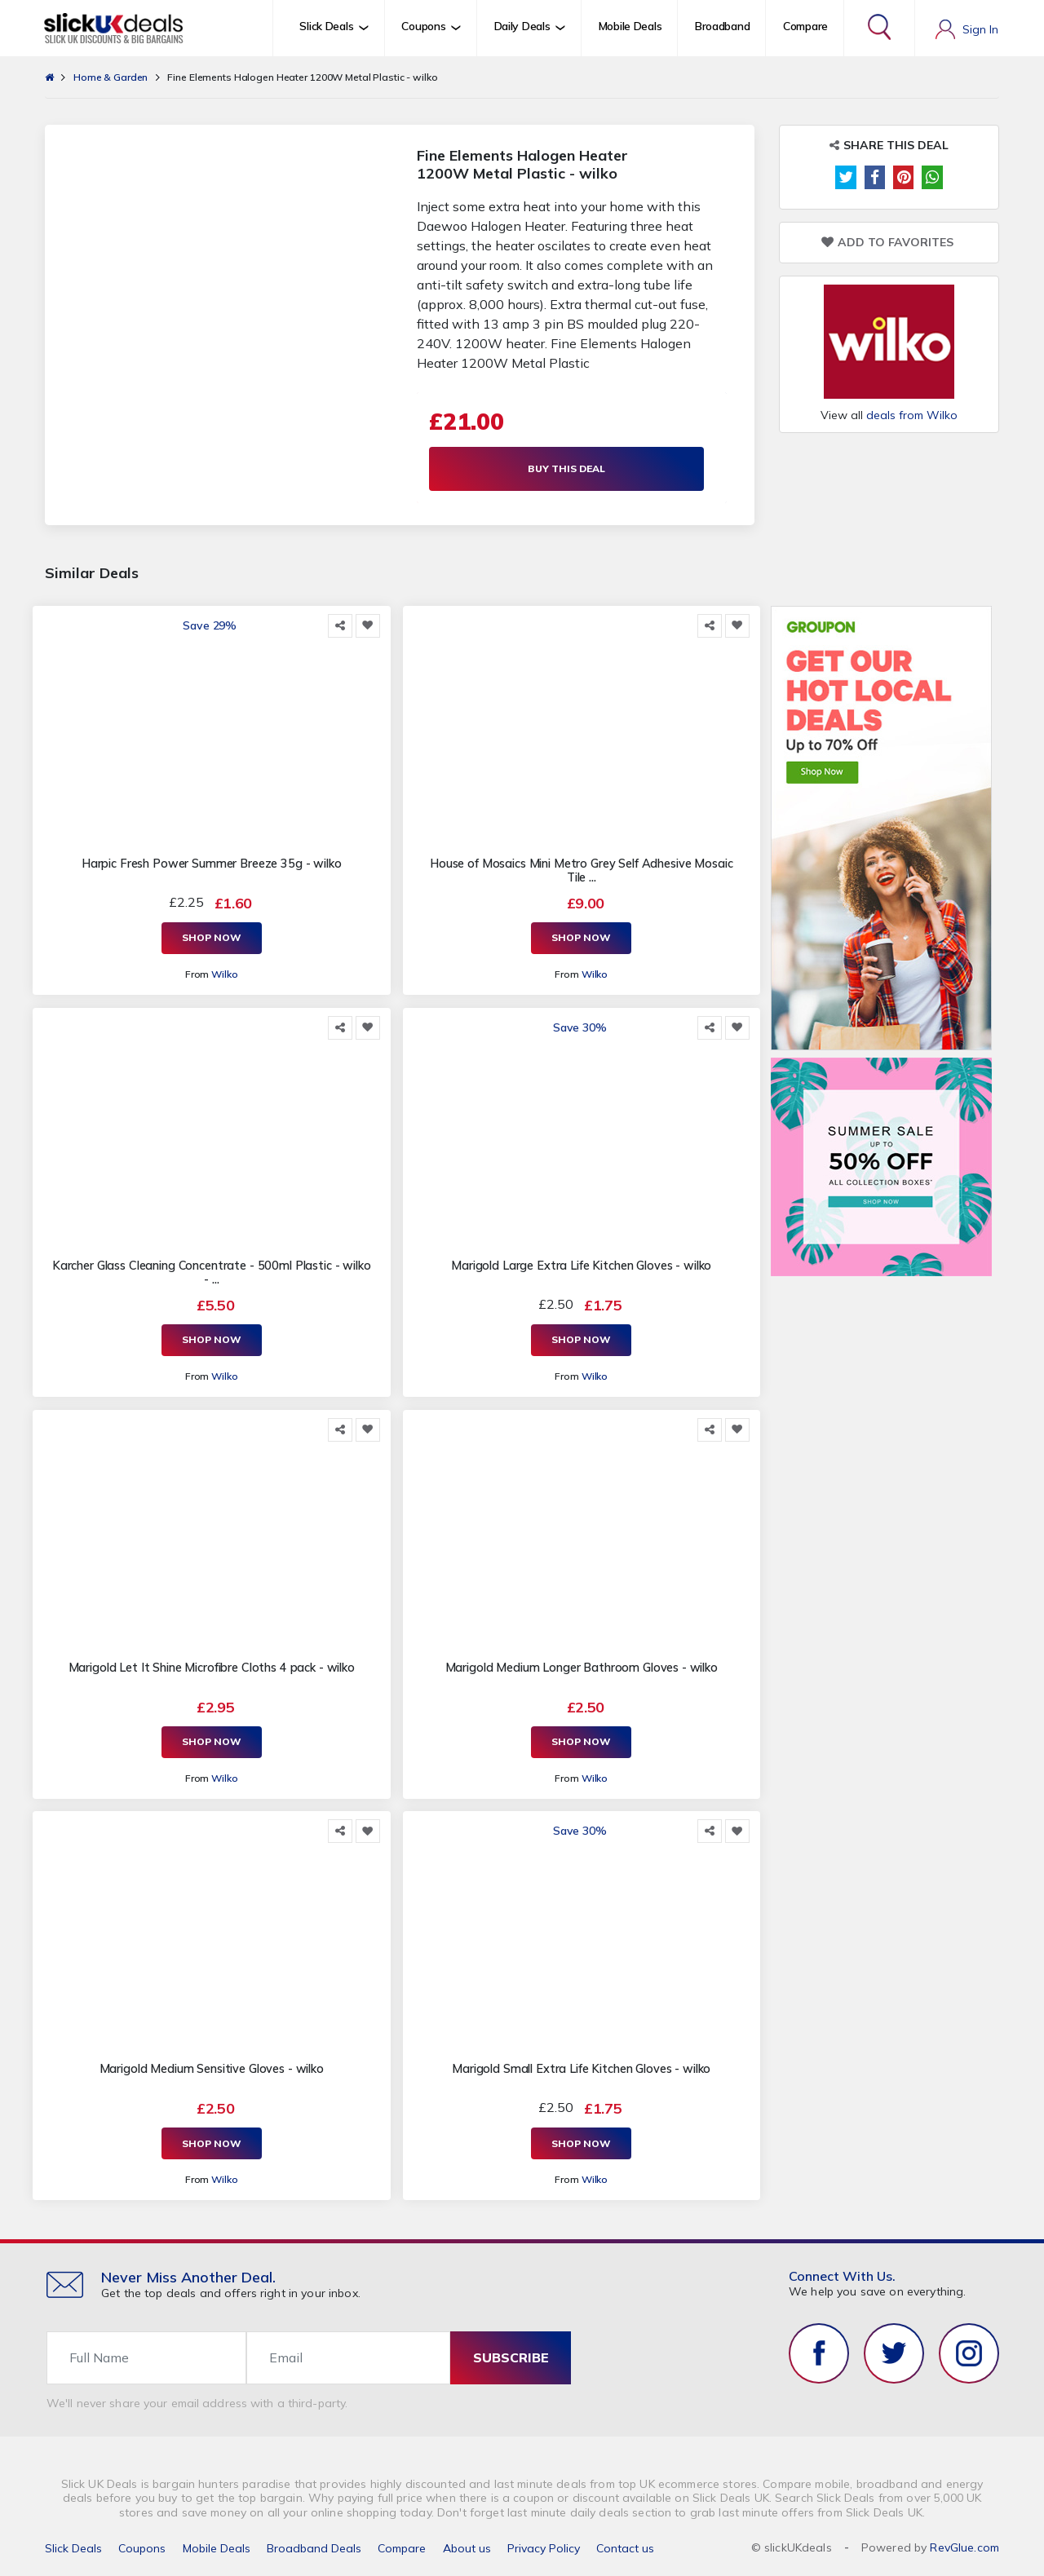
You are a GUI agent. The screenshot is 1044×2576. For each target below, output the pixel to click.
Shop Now (211, 939)
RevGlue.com (964, 2545)
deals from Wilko (912, 415)
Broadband (722, 26)
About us (467, 2546)
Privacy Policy (543, 2546)
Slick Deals (73, 2546)
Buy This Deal (571, 469)
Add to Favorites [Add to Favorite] (887, 243)
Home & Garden (110, 77)
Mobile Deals (630, 26)
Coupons (142, 2546)
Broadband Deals (314, 2546)
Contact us (625, 2546)
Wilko (224, 975)
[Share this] (340, 626)
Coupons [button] (423, 26)
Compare (805, 26)
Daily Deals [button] (522, 26)
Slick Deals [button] (326, 26)
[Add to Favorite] (368, 626)
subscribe (511, 2356)
